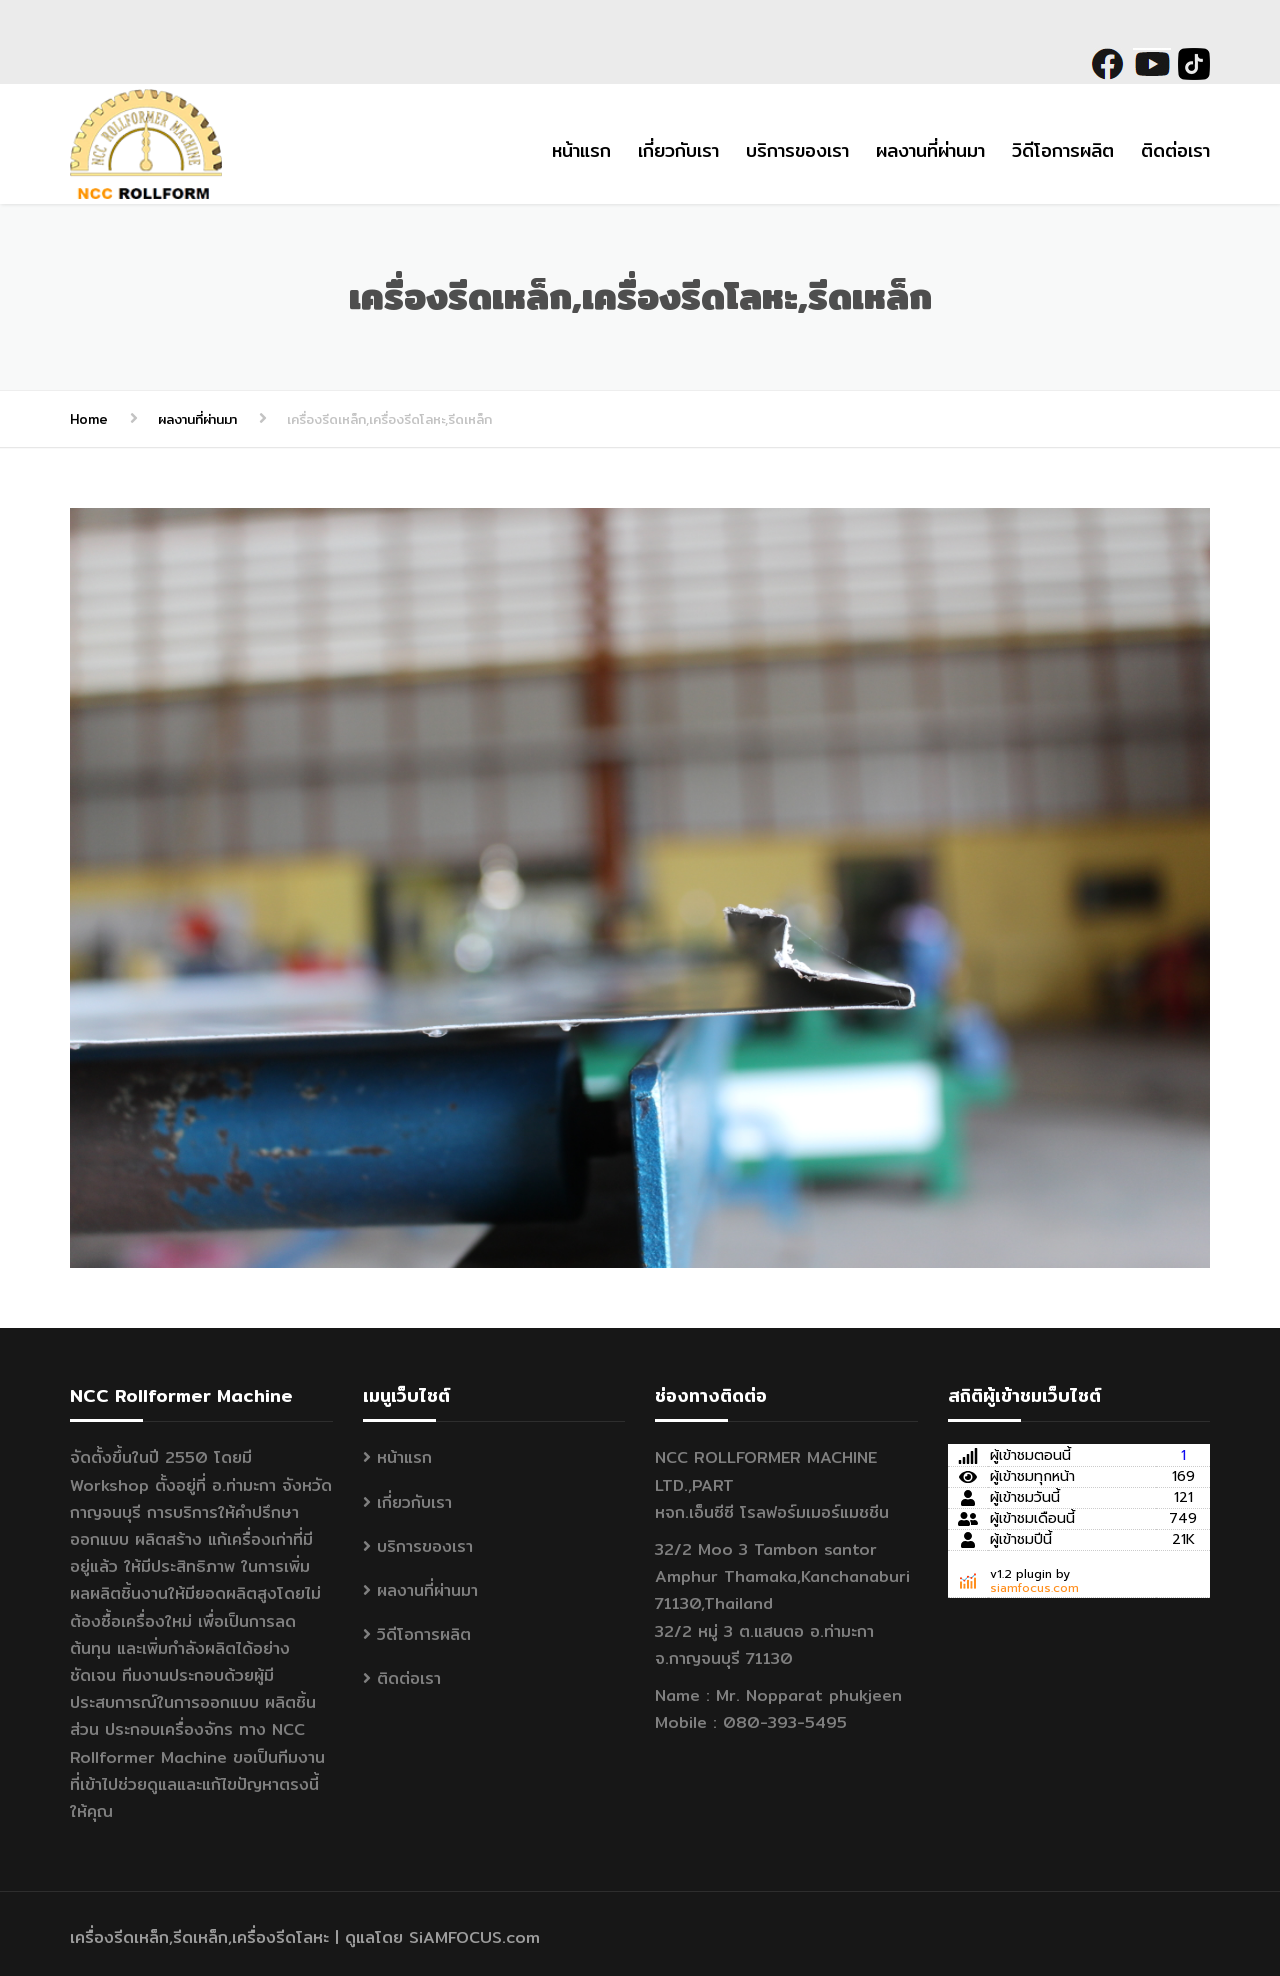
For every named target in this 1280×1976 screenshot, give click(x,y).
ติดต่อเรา (1175, 150)
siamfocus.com (1034, 1588)
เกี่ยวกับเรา (678, 150)
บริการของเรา (797, 150)
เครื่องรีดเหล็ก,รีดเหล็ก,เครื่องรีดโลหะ (199, 1937)
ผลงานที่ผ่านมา (930, 150)
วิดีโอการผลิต (1063, 150)
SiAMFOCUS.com (474, 1937)
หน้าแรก (581, 150)
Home (89, 419)
